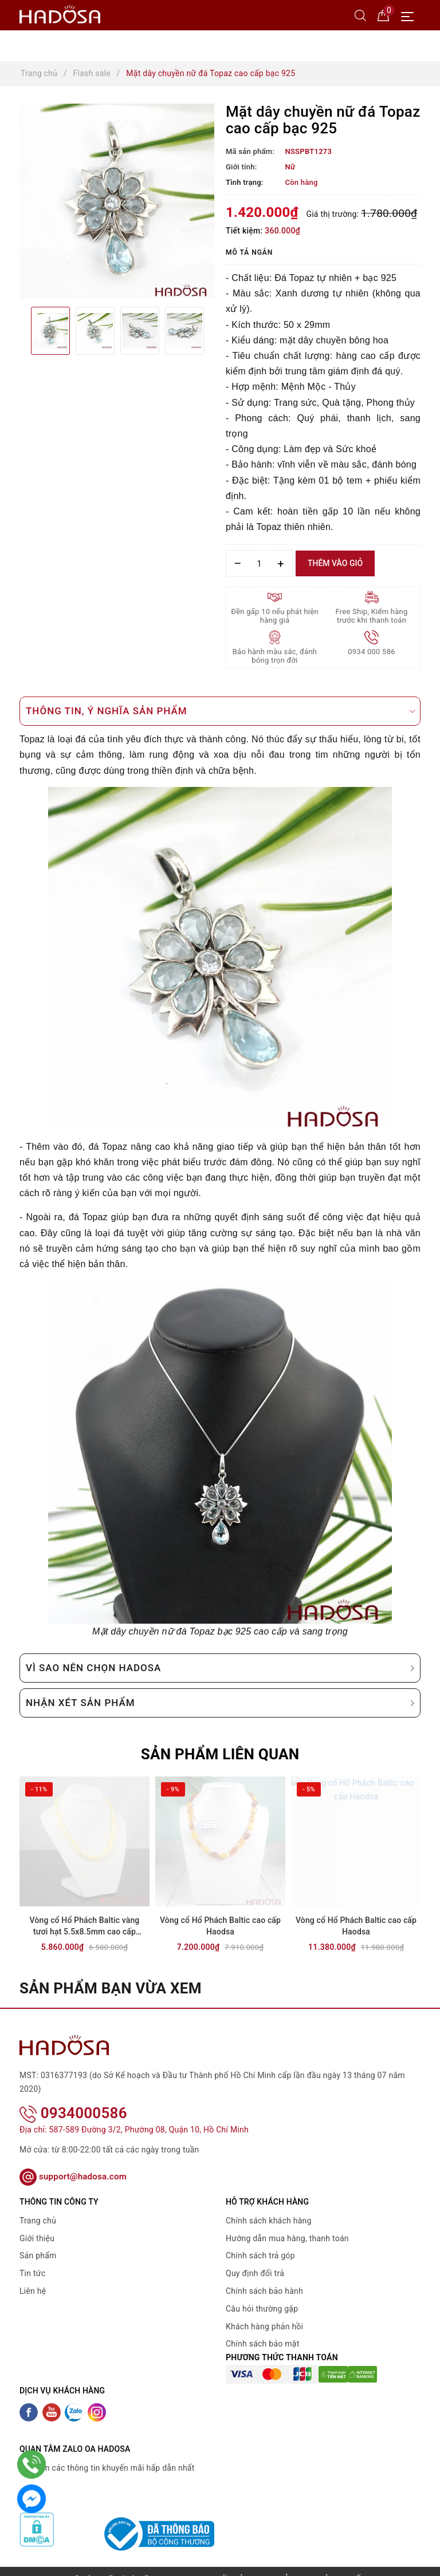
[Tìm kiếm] (360, 14)
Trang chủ (37, 2205)
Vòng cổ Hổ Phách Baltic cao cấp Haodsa (220, 1926)
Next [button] (214, 330)
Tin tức (32, 2258)
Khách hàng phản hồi (264, 2311)
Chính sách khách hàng (269, 2205)
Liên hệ (32, 2276)
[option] (116, 201)
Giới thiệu (36, 2222)
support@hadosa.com (73, 2161)
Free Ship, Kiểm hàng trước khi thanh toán (372, 615)
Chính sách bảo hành (264, 2276)
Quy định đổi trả (255, 2258)
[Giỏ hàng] (383, 14)
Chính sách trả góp (260, 2240)
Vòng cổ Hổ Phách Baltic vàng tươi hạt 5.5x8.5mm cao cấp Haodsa (85, 1927)
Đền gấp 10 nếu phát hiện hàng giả (275, 615)
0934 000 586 (371, 651)
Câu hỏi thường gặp (262, 2293)
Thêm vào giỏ (335, 563)
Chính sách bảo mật (262, 2328)
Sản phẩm (38, 2240)
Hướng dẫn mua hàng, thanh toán (287, 2222)
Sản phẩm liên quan (220, 1754)
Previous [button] (19, 330)
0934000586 (73, 2097)
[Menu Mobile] (410, 15)
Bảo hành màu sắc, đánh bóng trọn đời (275, 655)
